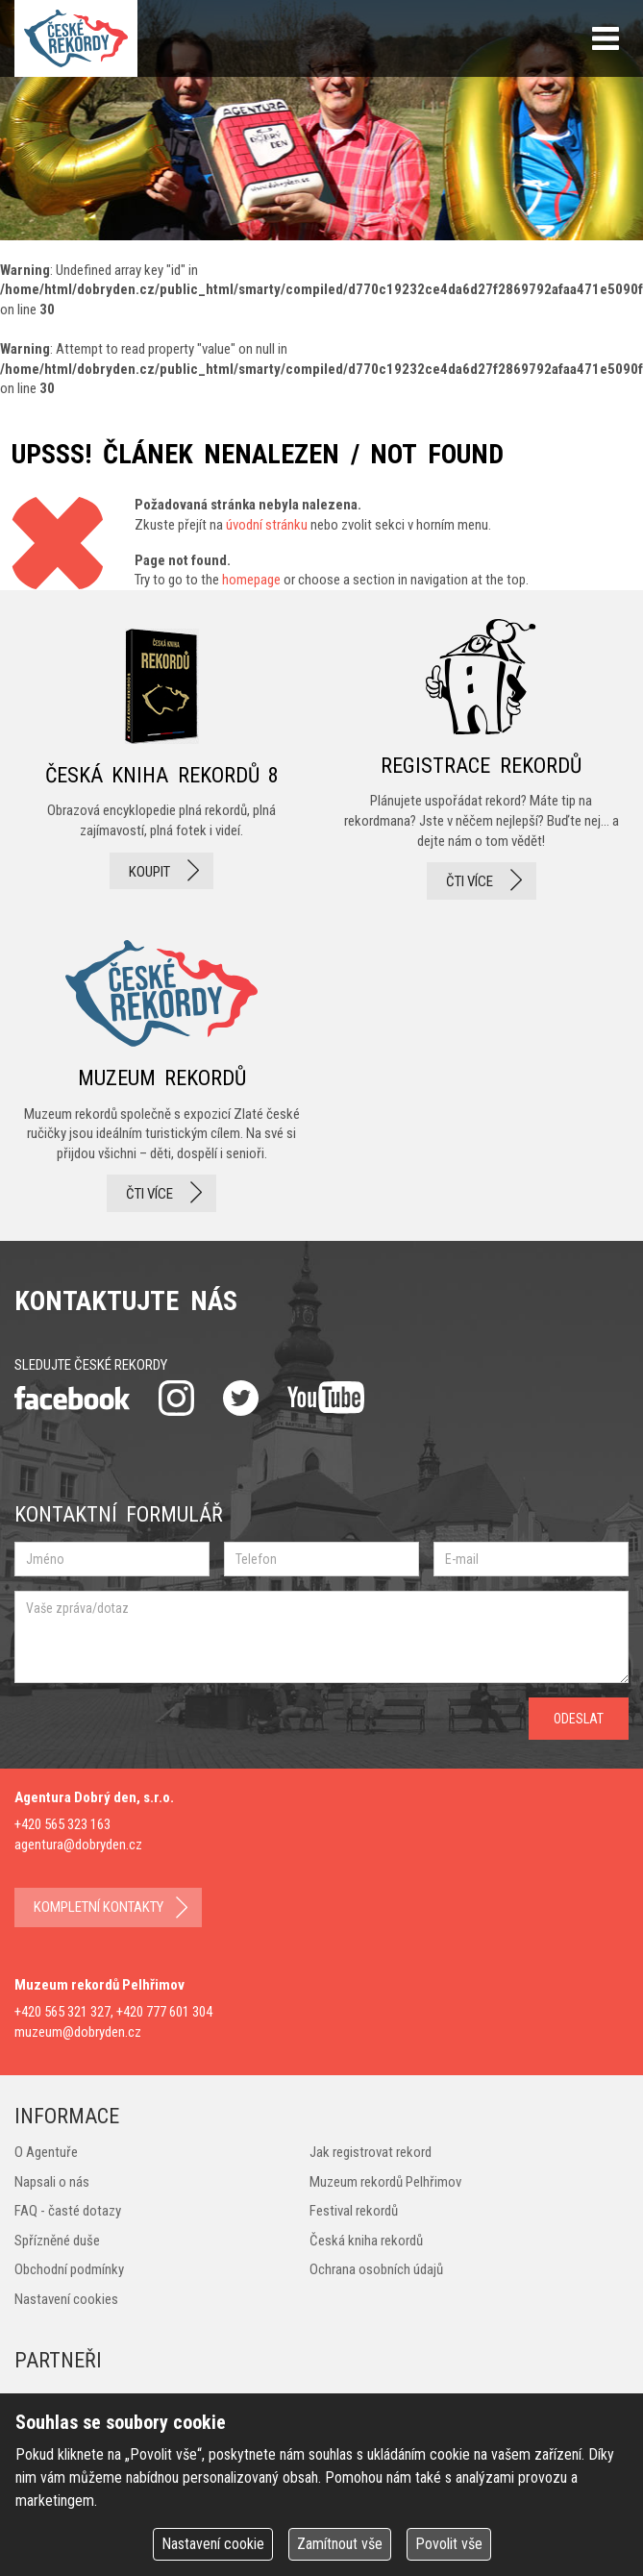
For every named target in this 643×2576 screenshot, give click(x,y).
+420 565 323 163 (62, 1824)
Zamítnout (340, 2544)
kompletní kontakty (98, 1907)
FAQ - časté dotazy (67, 2210)
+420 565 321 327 (62, 2011)
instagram (176, 1398)
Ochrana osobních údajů (376, 2269)
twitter (241, 1398)
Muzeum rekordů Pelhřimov (385, 2182)
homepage (251, 579)
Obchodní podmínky (69, 2269)
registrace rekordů (481, 759)
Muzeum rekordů (161, 1070)
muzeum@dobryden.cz (77, 2032)
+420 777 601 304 (164, 2011)
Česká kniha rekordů (366, 2240)
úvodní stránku (267, 524)
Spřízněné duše (57, 2240)
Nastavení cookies (66, 2299)
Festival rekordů (353, 2210)
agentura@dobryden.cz (78, 1844)
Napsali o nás (51, 2182)
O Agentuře (46, 2152)
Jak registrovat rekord (370, 2152)
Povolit (448, 2544)
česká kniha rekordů (161, 759)
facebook (72, 1398)
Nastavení (212, 2544)
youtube (325, 1397)
